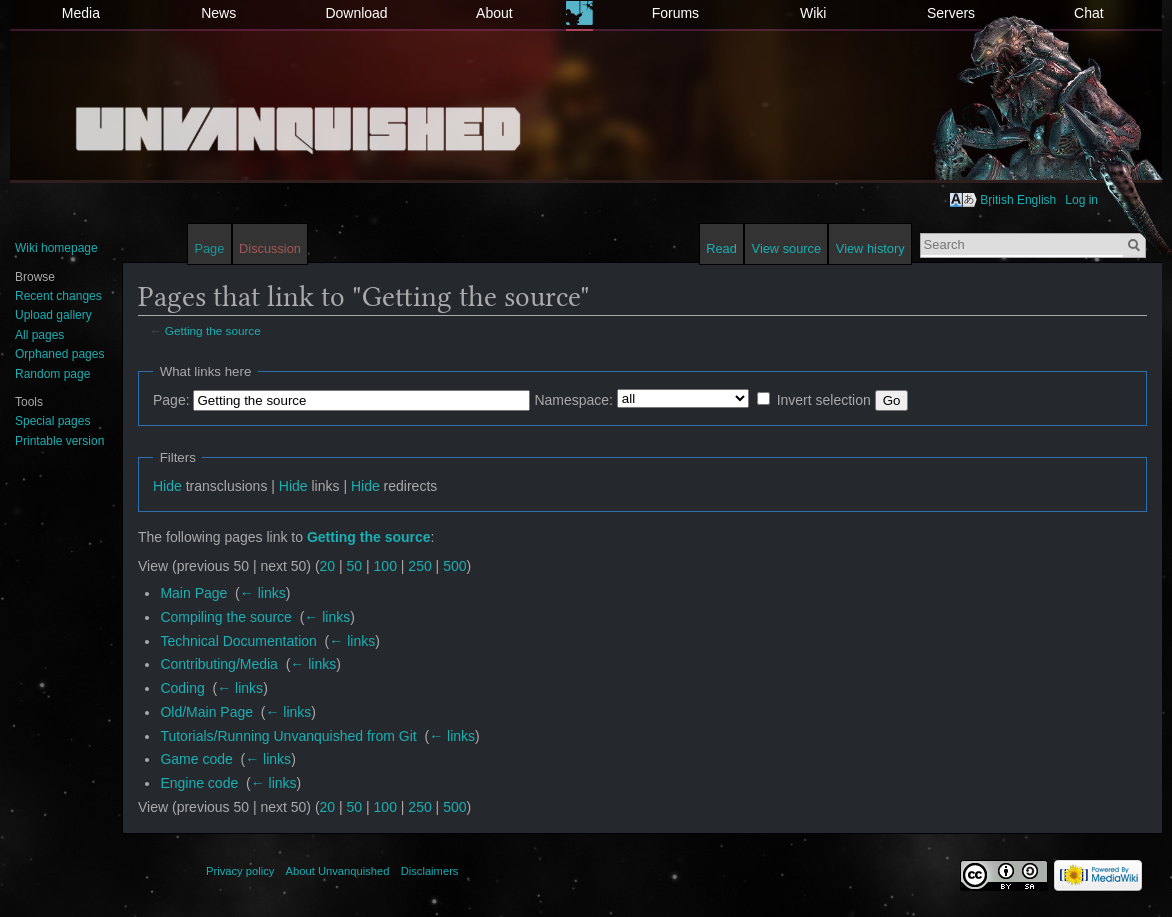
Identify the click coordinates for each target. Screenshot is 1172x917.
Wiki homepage (56, 248)
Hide (167, 486)
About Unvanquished (338, 871)
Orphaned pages (59, 354)
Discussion (270, 248)
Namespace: (573, 400)
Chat (1089, 13)
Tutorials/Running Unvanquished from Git (288, 736)
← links (263, 593)
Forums (675, 13)
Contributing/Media (219, 664)
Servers (951, 13)
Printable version (59, 441)
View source (786, 248)
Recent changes (58, 296)
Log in (1081, 200)
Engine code (199, 783)
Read (721, 248)
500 (454, 566)
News (218, 13)
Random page (52, 374)
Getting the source (213, 330)
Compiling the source (226, 617)
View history (870, 248)
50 (355, 566)
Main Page (193, 593)
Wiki (813, 13)
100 (385, 566)
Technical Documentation (238, 641)
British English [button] (1018, 200)
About (494, 13)
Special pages (52, 421)
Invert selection (824, 400)
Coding (182, 688)
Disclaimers (430, 871)
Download (356, 13)
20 (328, 566)
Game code (196, 759)
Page (209, 248)
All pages (39, 335)
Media (81, 13)
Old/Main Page (206, 712)
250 (419, 566)
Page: (171, 400)
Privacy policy (240, 871)
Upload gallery (53, 315)
